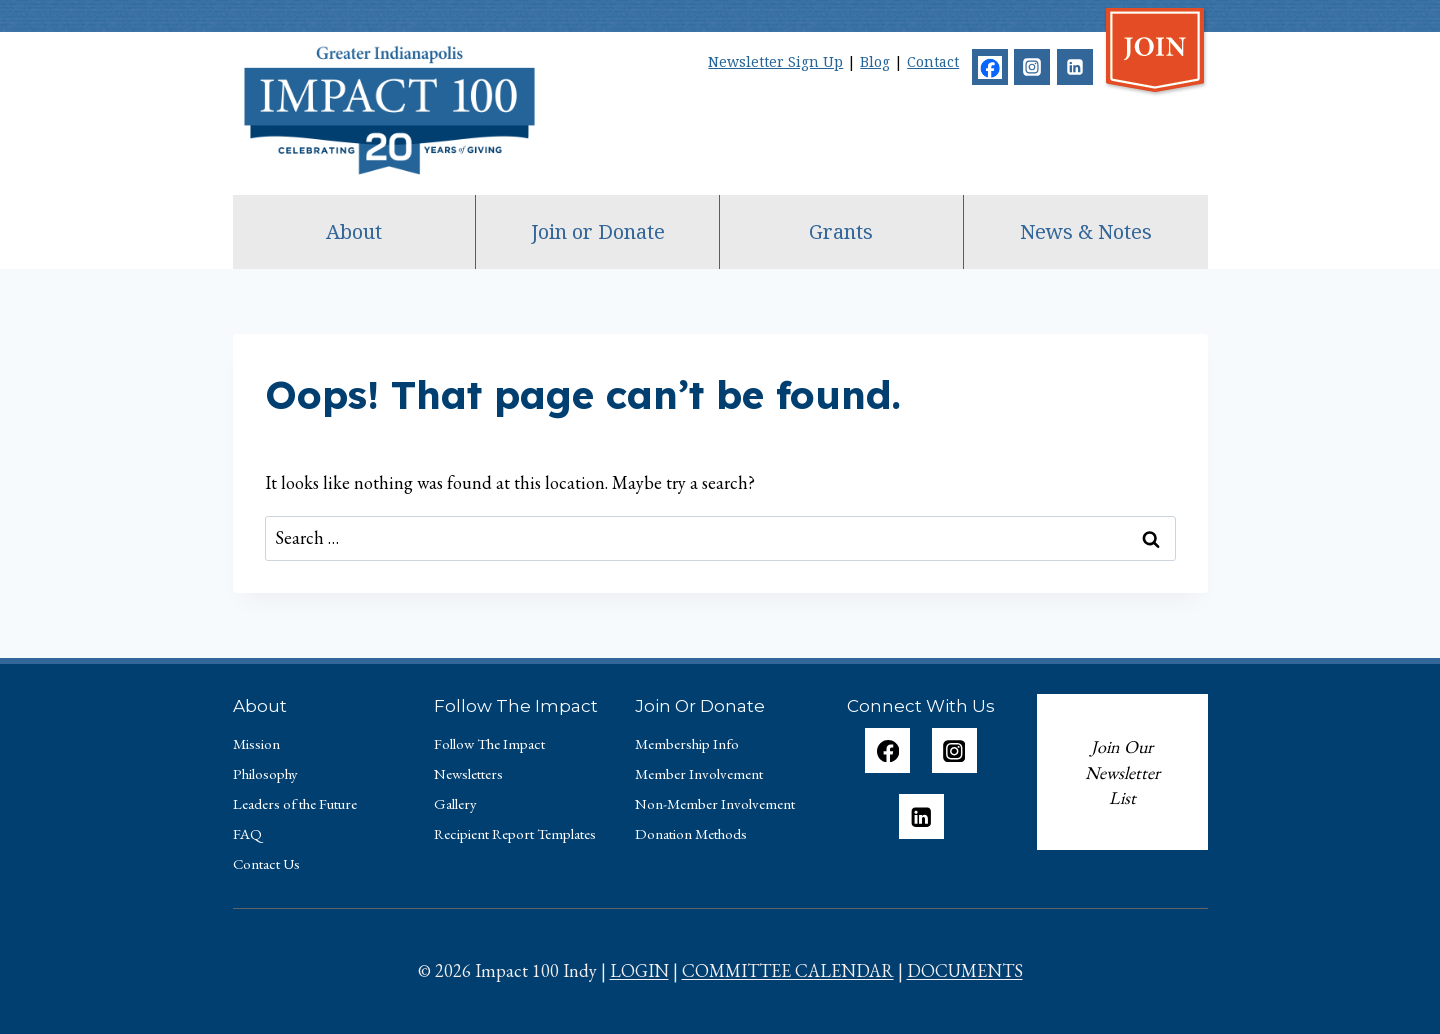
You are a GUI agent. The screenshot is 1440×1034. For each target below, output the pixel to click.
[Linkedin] (1075, 67)
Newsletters (468, 773)
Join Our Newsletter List (1122, 772)
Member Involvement (699, 773)
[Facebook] (990, 67)
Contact (933, 61)
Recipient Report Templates (515, 833)
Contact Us (266, 863)
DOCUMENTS (965, 970)
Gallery (455, 803)
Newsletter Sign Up (775, 61)
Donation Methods (691, 833)
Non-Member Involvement (715, 803)
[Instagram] (1032, 67)
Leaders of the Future (295, 803)
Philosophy (265, 773)
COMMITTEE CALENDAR (788, 970)
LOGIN (639, 970)
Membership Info (687, 743)
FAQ (247, 833)
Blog (875, 61)
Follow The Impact (489, 743)
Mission (256, 743)
